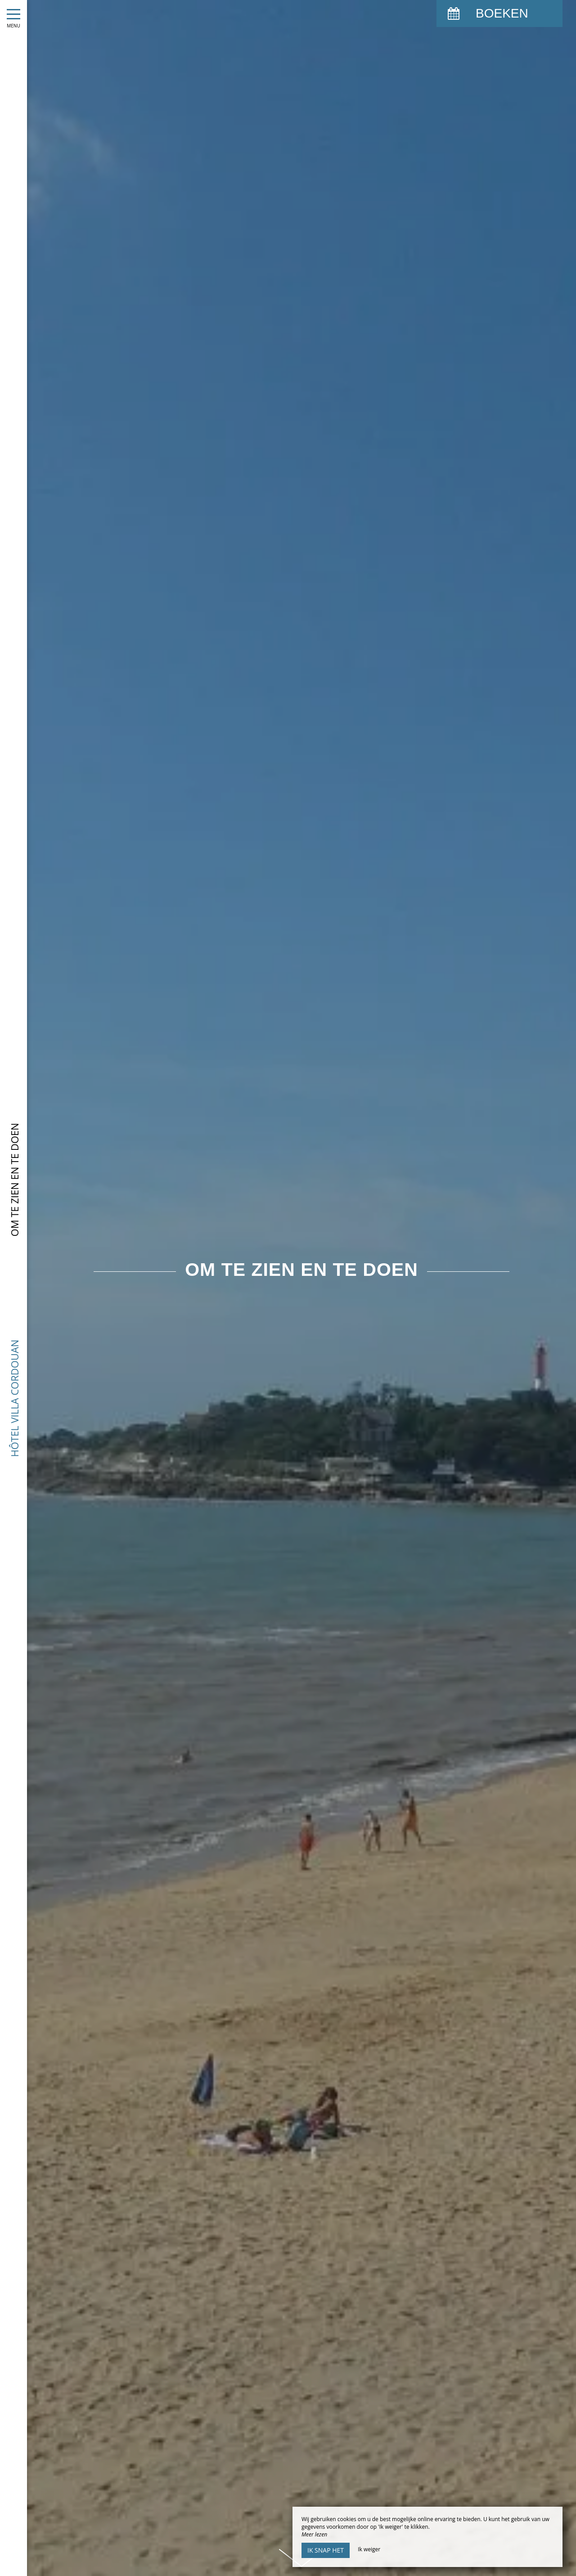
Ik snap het (325, 2550)
